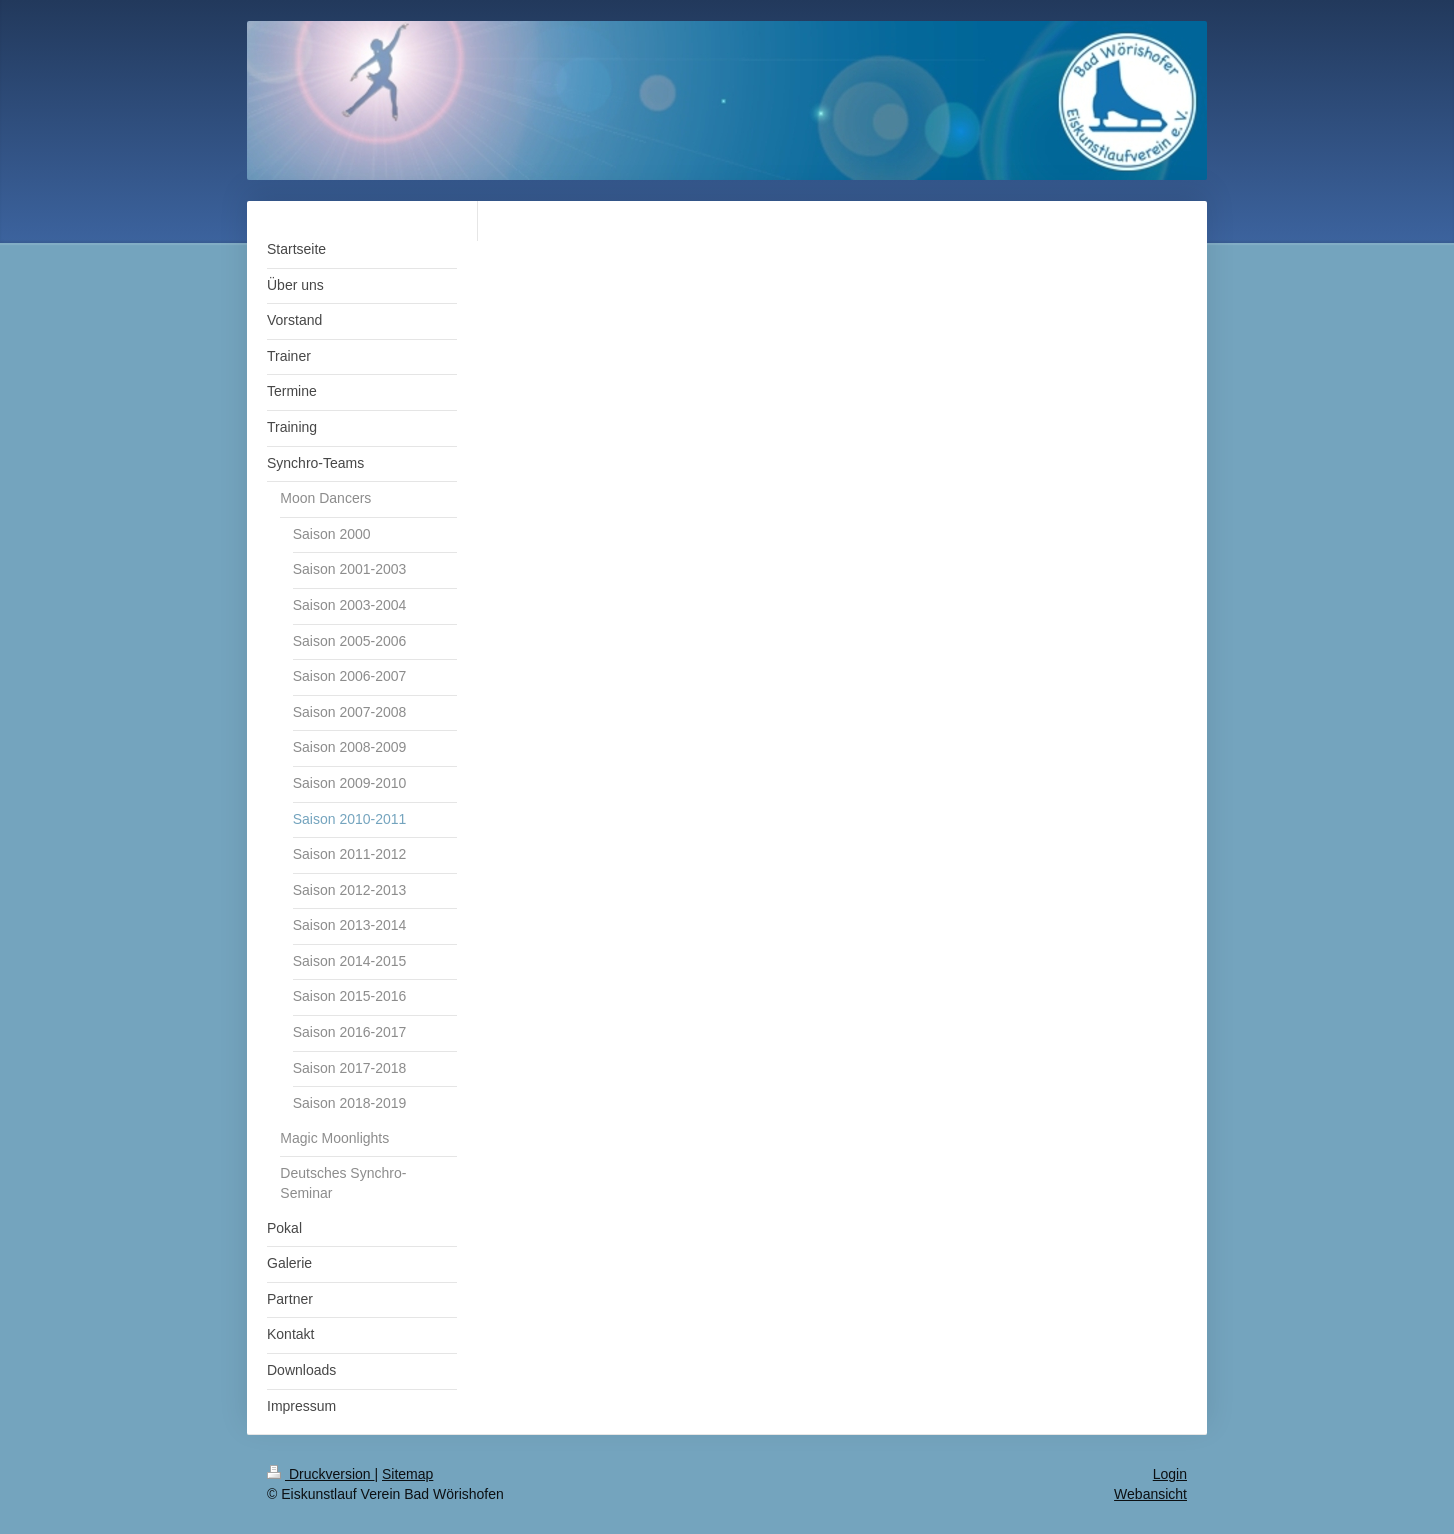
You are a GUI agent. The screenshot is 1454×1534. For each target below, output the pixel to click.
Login (1170, 1474)
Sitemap (407, 1474)
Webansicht (1150, 1494)
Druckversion (320, 1474)
